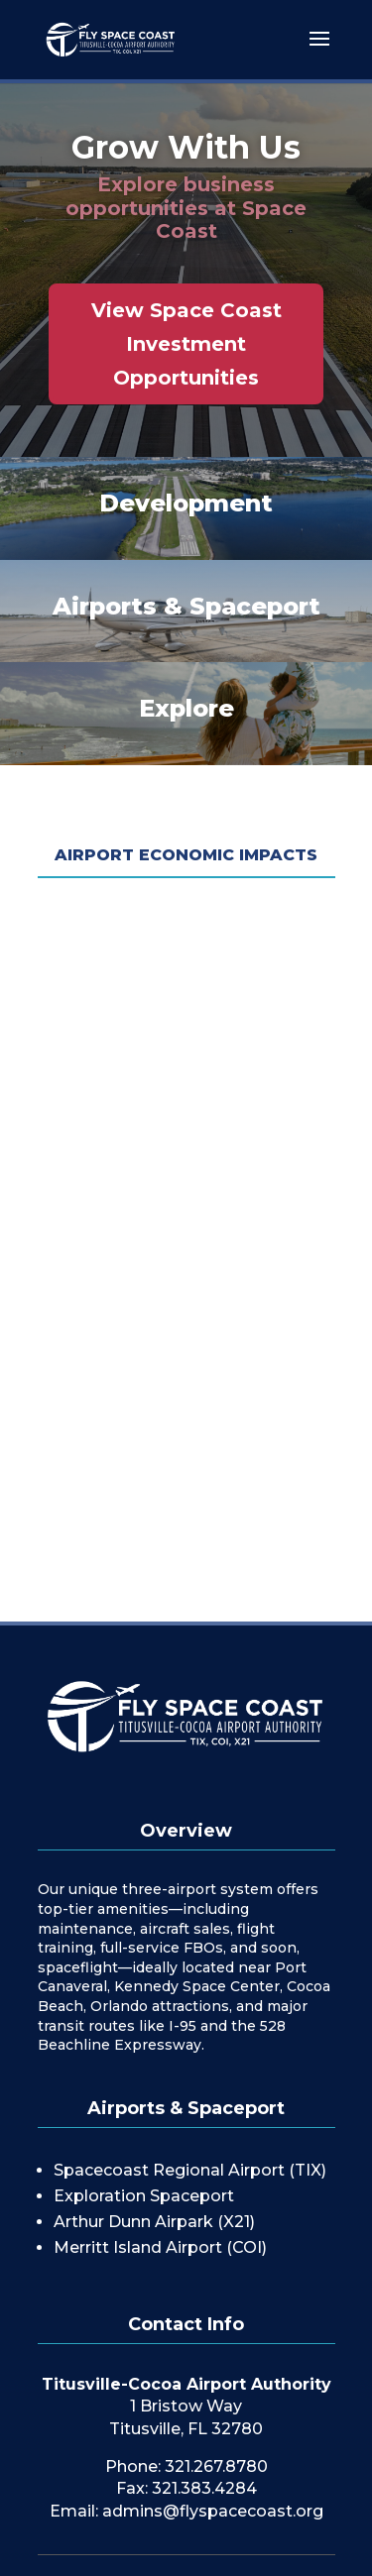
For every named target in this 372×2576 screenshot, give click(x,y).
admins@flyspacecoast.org (212, 2511)
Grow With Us (186, 147)
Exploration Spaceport (144, 2195)
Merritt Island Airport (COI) (160, 2247)
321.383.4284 (204, 2488)
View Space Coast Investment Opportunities (186, 344)
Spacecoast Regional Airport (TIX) (190, 2170)
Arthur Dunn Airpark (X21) (154, 2221)
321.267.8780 (216, 2466)
